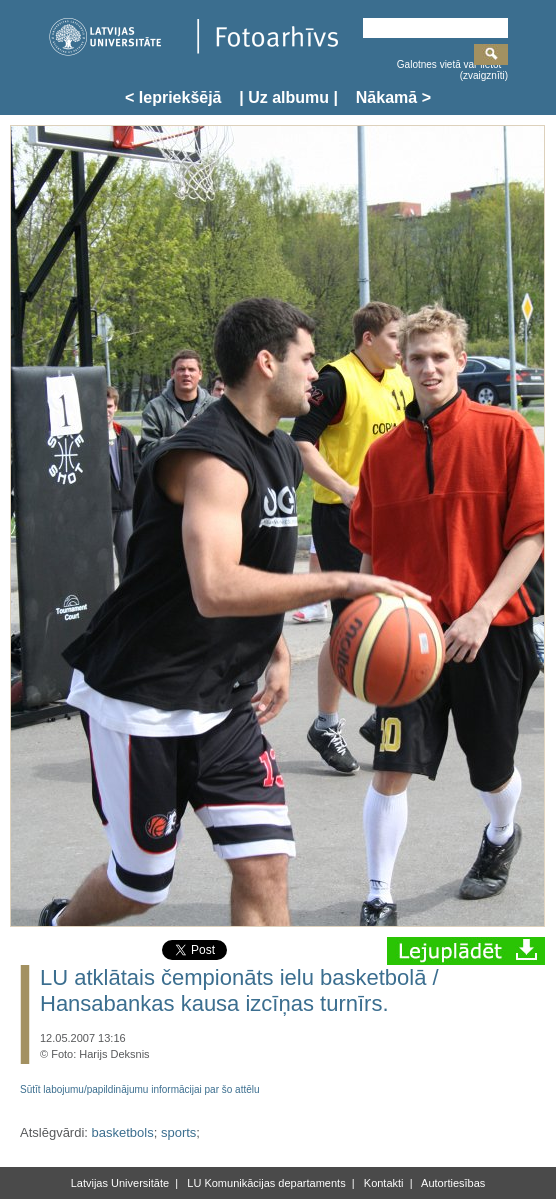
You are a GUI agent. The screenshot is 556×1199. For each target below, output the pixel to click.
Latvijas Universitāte (120, 1183)
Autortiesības (452, 1183)
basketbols (123, 1132)
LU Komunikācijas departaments (264, 1183)
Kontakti (382, 1183)
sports (178, 1132)
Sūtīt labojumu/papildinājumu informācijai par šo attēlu (140, 1089)
